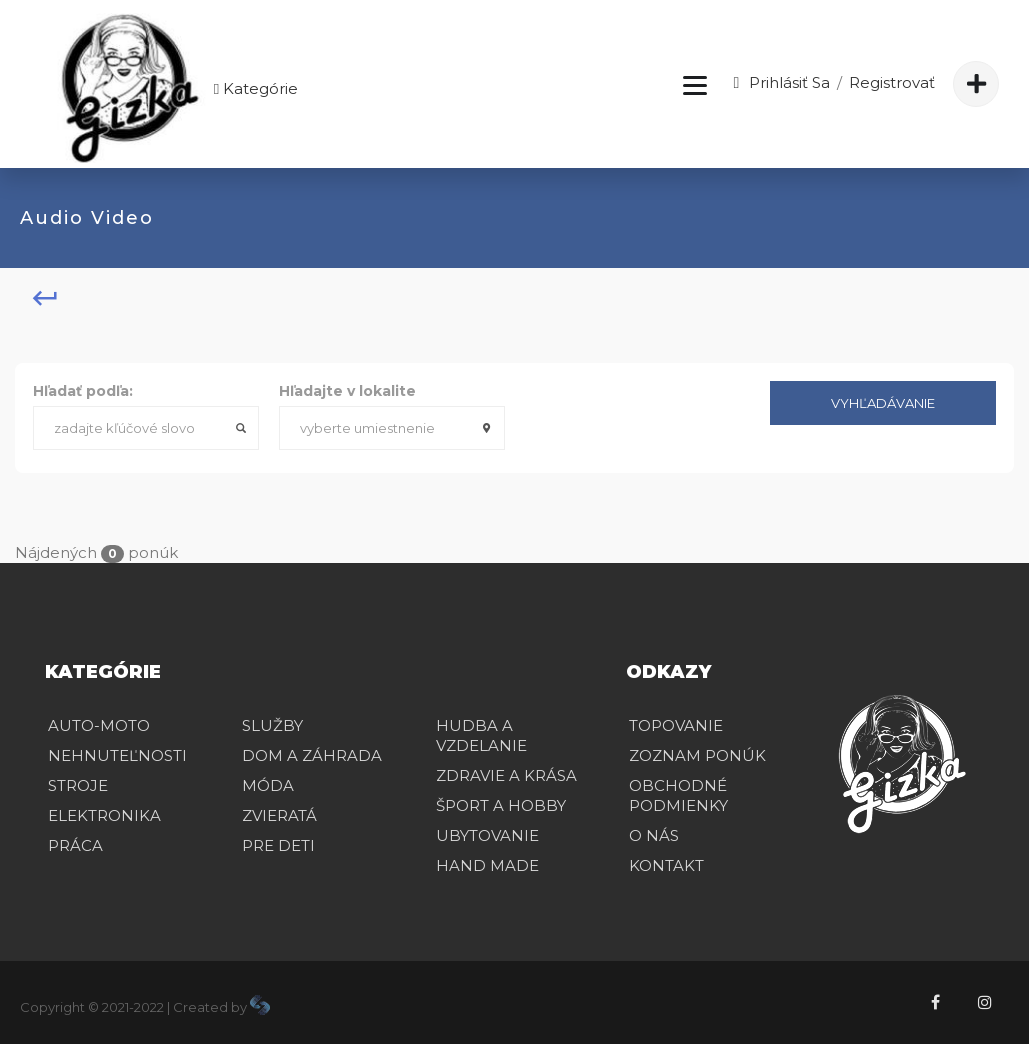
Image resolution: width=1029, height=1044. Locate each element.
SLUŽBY (272, 725)
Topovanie (676, 725)
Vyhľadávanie (883, 403)
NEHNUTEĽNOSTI (117, 755)
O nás (654, 835)
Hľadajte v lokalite (347, 391)
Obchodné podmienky (678, 795)
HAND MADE (487, 865)
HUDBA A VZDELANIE (481, 735)
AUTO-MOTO (99, 725)
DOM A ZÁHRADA (312, 755)
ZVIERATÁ (279, 815)
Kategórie (254, 88)
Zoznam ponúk (697, 755)
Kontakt (666, 865)
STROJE (78, 785)
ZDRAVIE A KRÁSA (506, 775)
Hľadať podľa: (83, 391)
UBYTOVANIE (487, 835)
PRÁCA (75, 845)
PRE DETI (278, 845)
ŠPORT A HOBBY (501, 805)
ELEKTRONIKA (104, 815)
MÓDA (268, 785)
